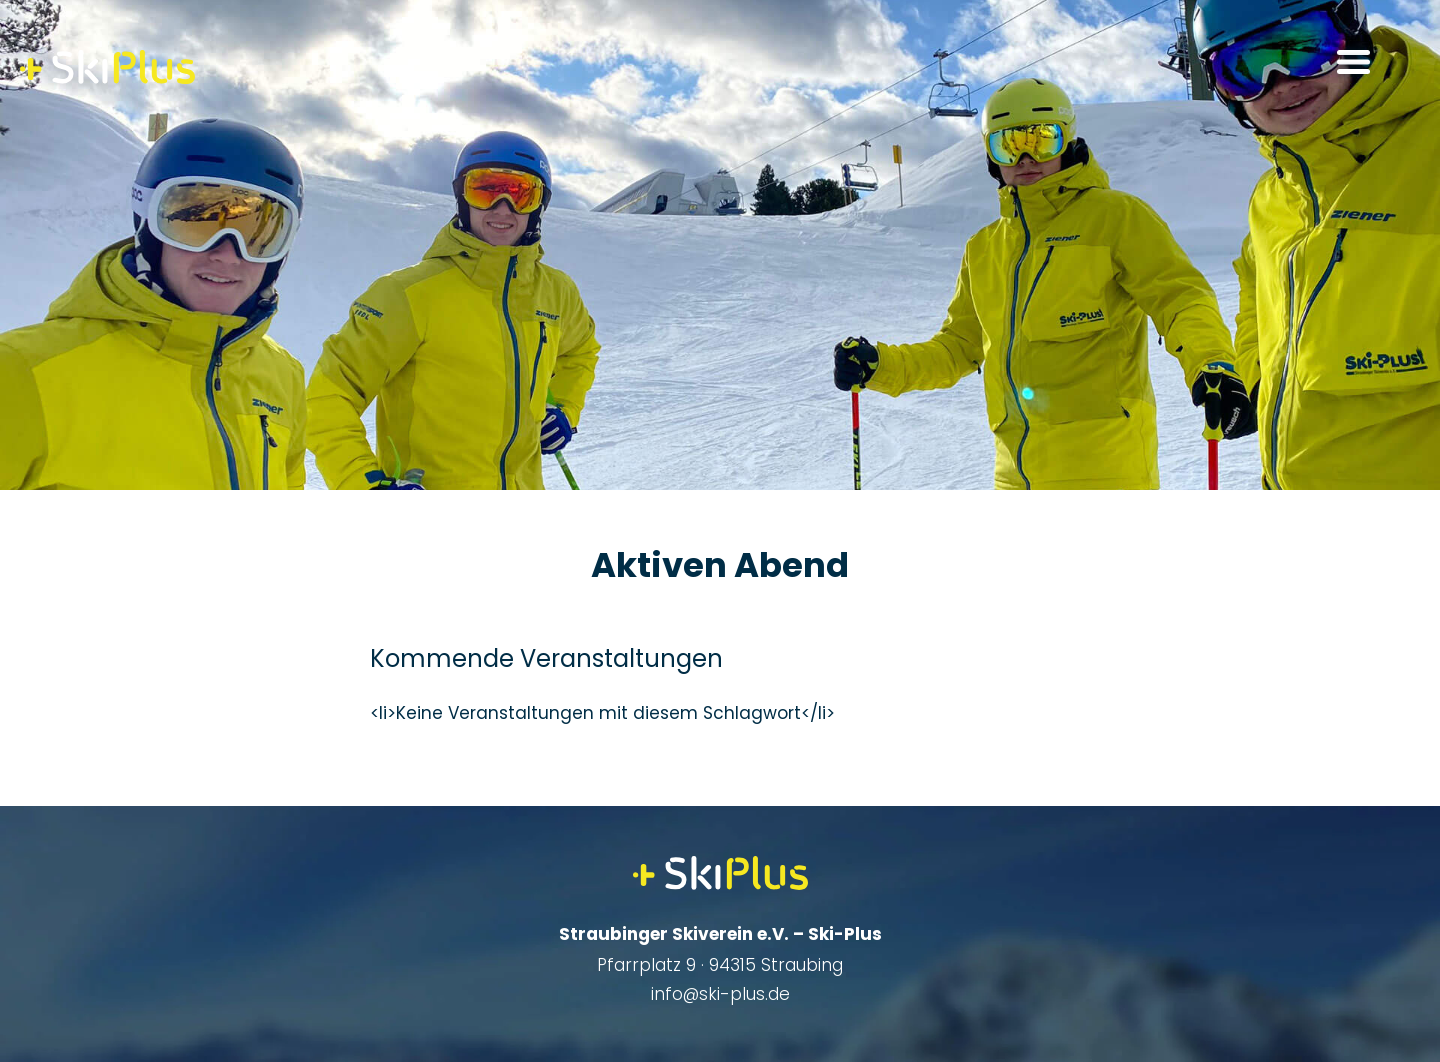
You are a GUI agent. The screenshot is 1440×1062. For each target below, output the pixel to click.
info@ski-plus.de (720, 994)
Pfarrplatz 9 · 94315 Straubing (720, 965)
